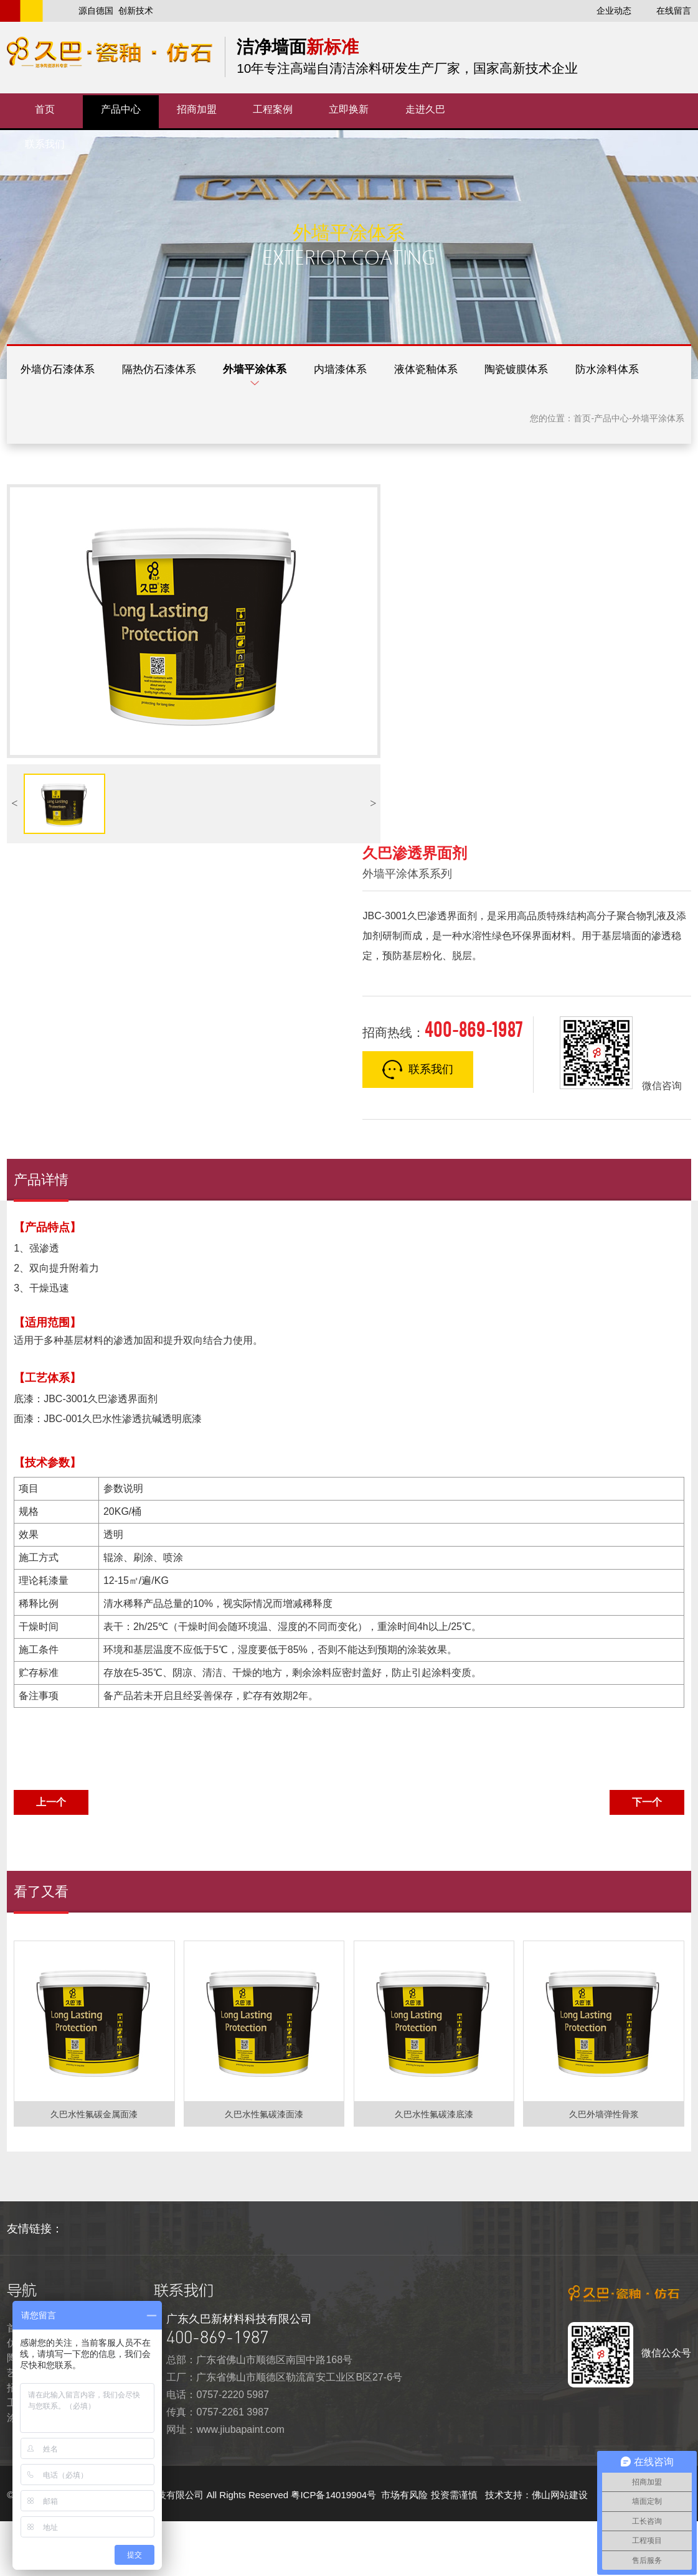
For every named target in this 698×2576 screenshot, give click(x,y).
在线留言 (673, 11)
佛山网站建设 (560, 2549)
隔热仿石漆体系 (177, 371)
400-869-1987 (217, 2391)
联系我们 (417, 1125)
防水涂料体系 (58, 422)
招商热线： (442, 1084)
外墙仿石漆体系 (63, 371)
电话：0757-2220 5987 (217, 2449)
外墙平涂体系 (284, 371)
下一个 (647, 1857)
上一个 (51, 1857)
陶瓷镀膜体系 (579, 371)
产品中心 (611, 474)
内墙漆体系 (381, 371)
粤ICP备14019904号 (335, 2549)
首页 (582, 474)
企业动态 (614, 11)
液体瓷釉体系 (477, 371)
